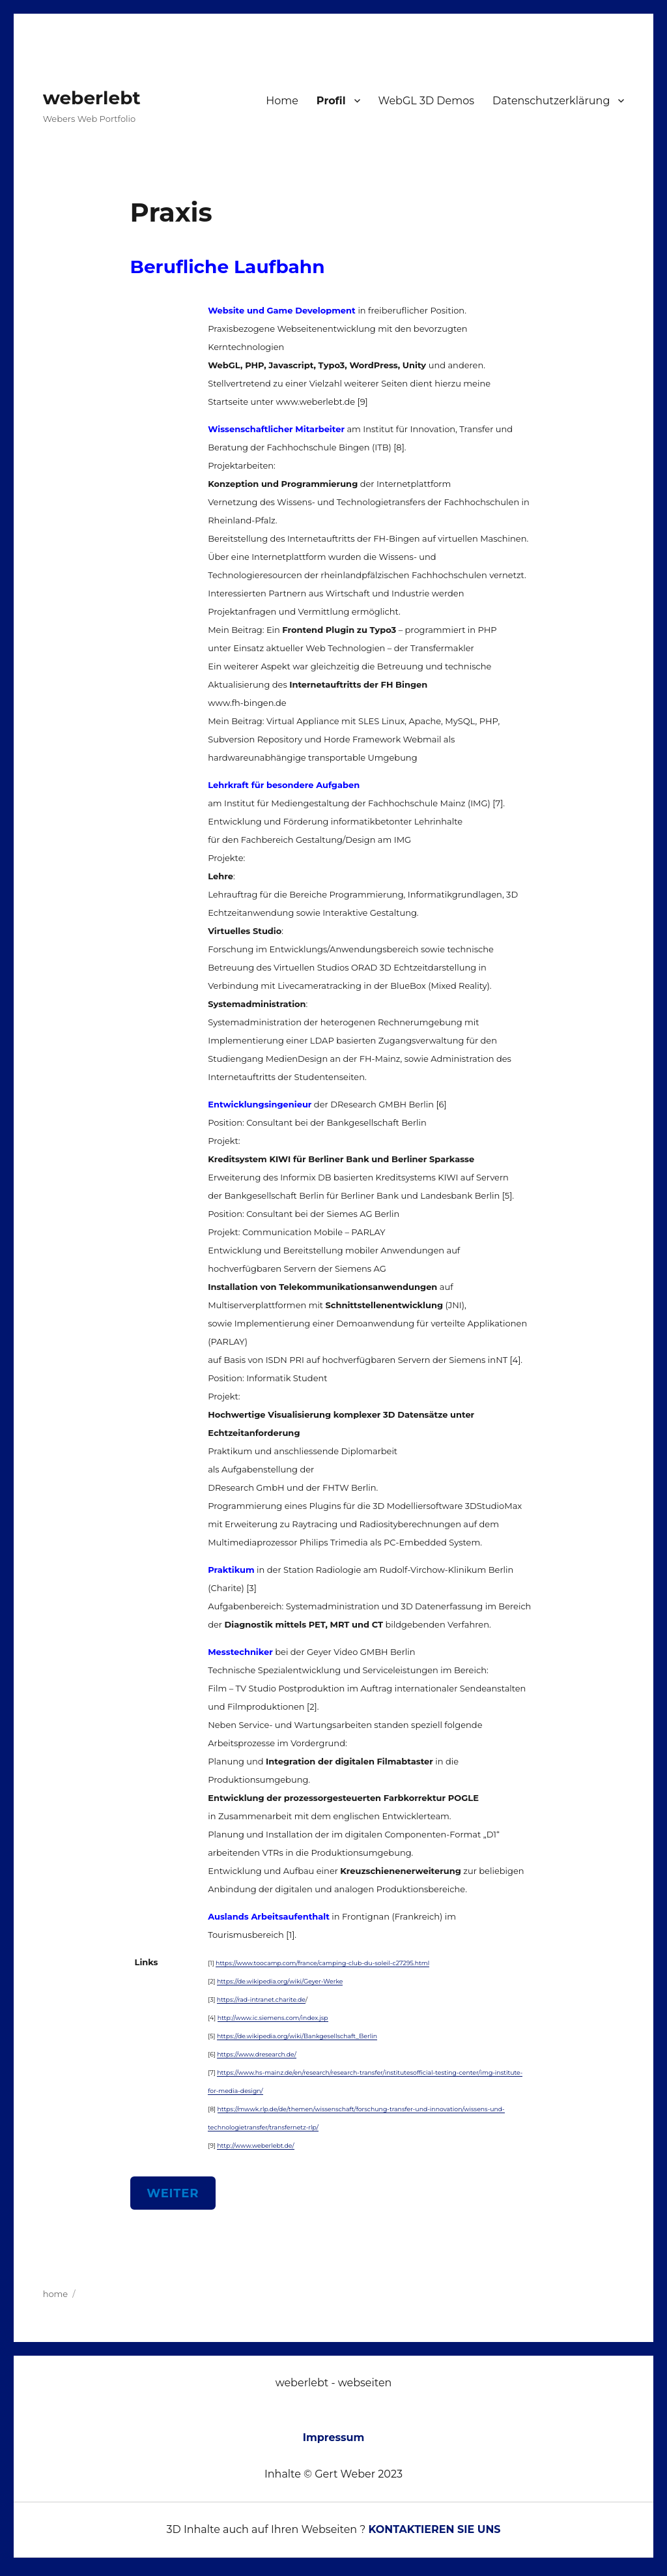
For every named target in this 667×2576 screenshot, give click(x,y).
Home (282, 101)
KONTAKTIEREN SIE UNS (435, 2529)
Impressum (334, 2437)
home (55, 2294)
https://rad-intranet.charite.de (261, 1999)
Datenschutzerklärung (551, 101)
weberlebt (92, 98)
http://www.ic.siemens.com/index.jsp (273, 2017)
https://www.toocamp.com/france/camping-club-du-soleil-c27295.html (322, 1963)
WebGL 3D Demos (426, 101)
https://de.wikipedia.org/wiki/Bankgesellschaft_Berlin (297, 2036)
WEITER (173, 2193)
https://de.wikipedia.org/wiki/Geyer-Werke (280, 1981)
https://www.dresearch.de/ (256, 2054)
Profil (331, 101)
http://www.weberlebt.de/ (255, 2145)
